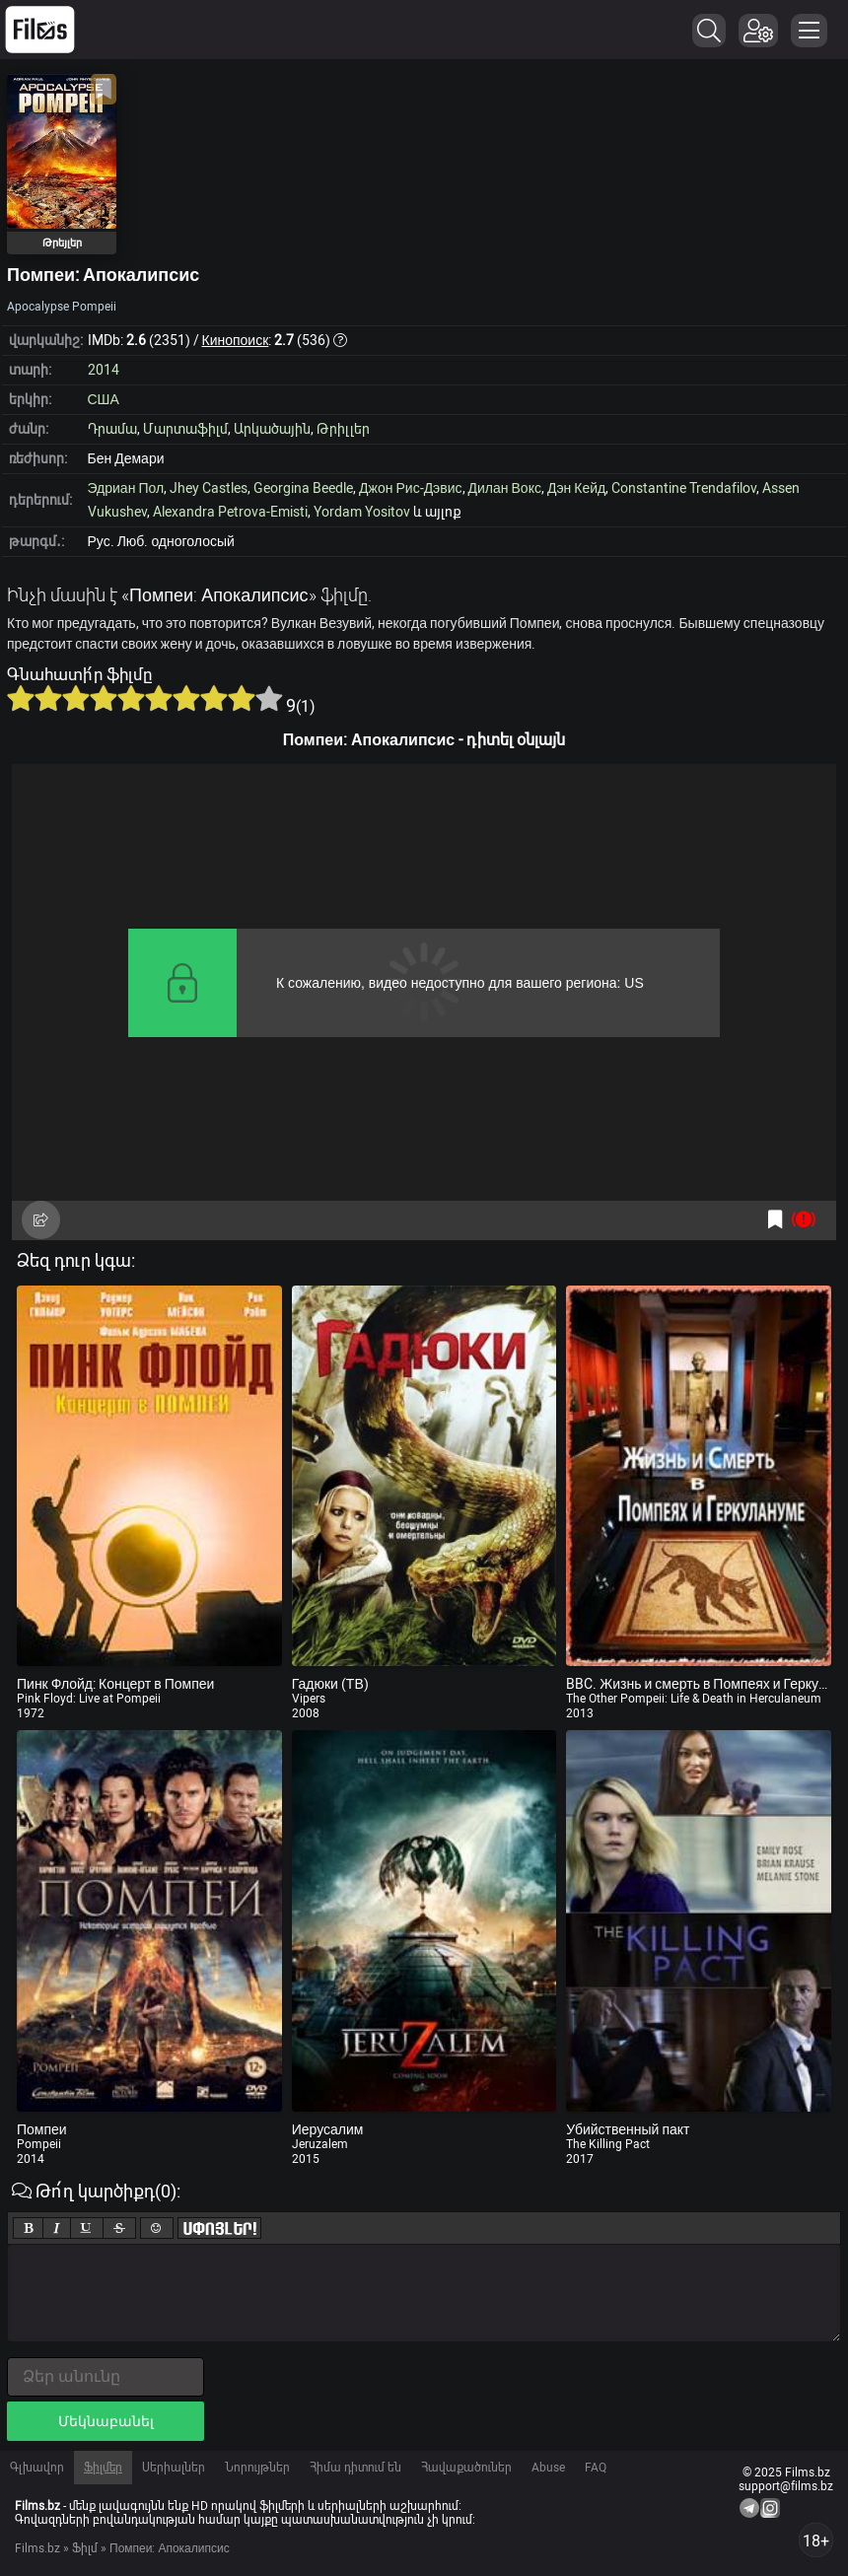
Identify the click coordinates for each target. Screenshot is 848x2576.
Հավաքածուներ (466, 2467)
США (103, 399)
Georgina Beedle (303, 488)
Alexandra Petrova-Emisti (230, 512)
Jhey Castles (208, 488)
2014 (103, 370)
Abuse (548, 2467)
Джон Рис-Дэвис (410, 488)
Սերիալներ (173, 2467)
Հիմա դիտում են (355, 2467)
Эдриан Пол (126, 488)
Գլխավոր (37, 2467)
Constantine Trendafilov (683, 488)
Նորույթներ (257, 2467)
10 (269, 698)
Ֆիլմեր (103, 2467)
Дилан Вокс (504, 488)
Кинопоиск (235, 340)
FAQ (595, 2467)
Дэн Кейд (576, 488)
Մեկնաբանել (106, 2421)
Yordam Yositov (362, 512)
